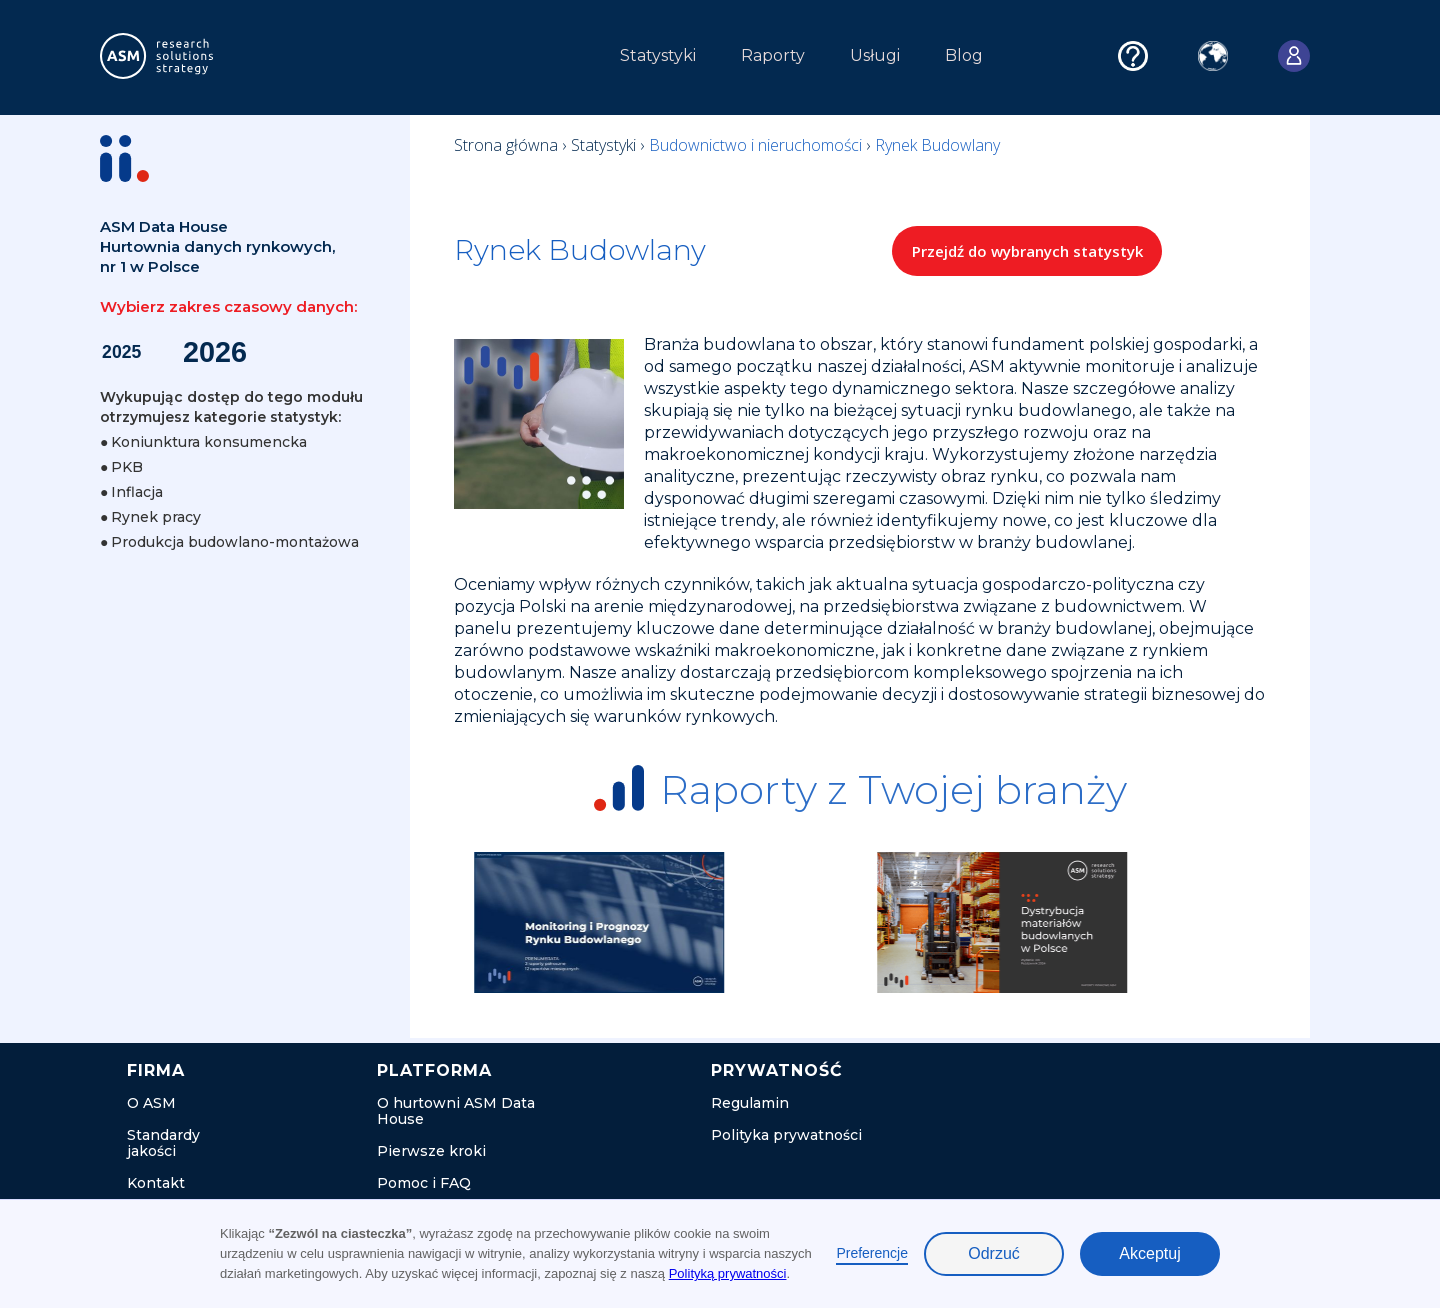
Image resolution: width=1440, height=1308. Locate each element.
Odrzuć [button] (994, 1253)
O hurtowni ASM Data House (456, 1111)
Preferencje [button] (872, 1253)
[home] (194, 56)
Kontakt (156, 1183)
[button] (398, 61)
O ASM (151, 1103)
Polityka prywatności (786, 1135)
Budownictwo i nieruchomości (757, 145)
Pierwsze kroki (431, 1151)
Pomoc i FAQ (424, 1183)
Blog (964, 55)
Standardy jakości (163, 1143)
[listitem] (668, 922)
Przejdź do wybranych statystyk (1027, 251)
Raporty (773, 55)
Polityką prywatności (728, 1273)
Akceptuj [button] (1149, 1253)
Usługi (875, 55)
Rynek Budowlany (937, 145)
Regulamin (750, 1103)
